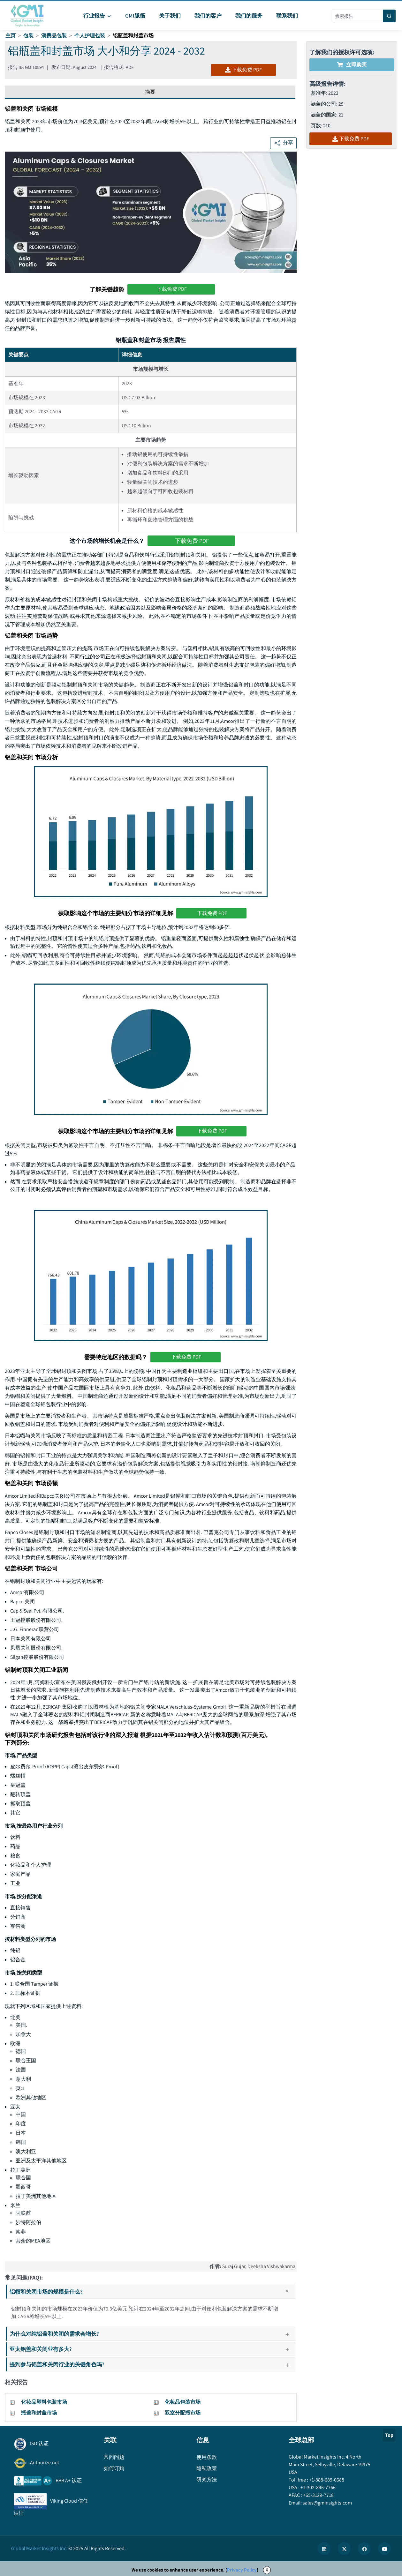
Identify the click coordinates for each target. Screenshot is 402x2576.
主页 (10, 35)
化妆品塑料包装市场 (44, 2402)
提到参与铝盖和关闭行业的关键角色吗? (152, 2364)
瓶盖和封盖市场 (39, 2412)
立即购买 (352, 64)
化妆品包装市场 (183, 2402)
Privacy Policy (242, 2570)
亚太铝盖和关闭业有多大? (152, 2349)
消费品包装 (54, 35)
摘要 (150, 91)
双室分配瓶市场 (183, 2412)
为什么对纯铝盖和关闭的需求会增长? (152, 2333)
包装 (28, 35)
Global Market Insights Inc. (39, 2548)
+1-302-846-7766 (318, 2487)
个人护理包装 (89, 35)
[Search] (389, 16)
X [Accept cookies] (267, 2569)
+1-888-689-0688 (326, 2479)
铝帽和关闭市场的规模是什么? (152, 2292)
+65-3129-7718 (318, 2495)
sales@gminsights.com (327, 2502)
